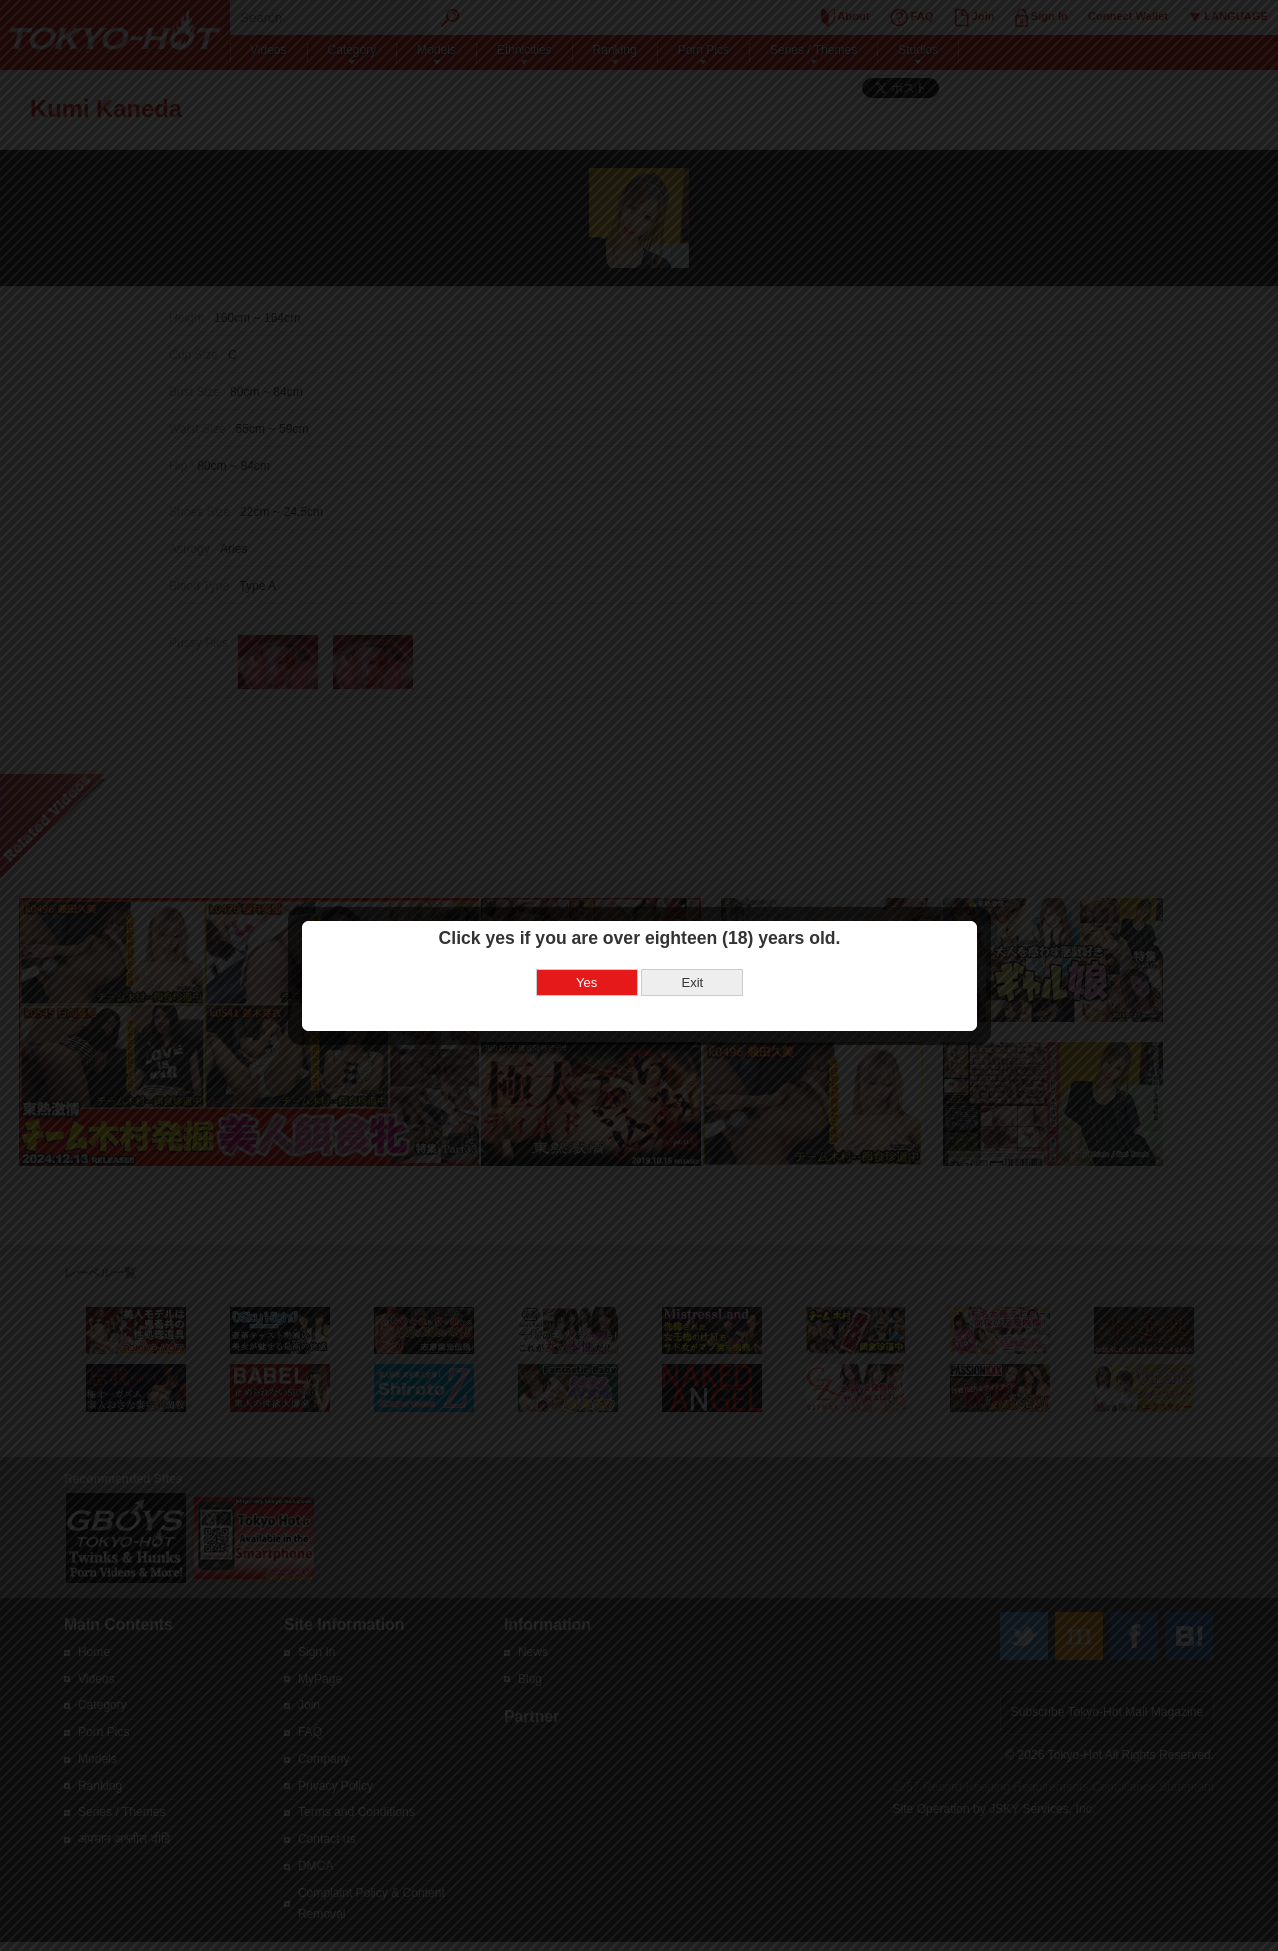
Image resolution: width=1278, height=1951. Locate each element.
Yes (586, 982)
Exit (692, 982)
